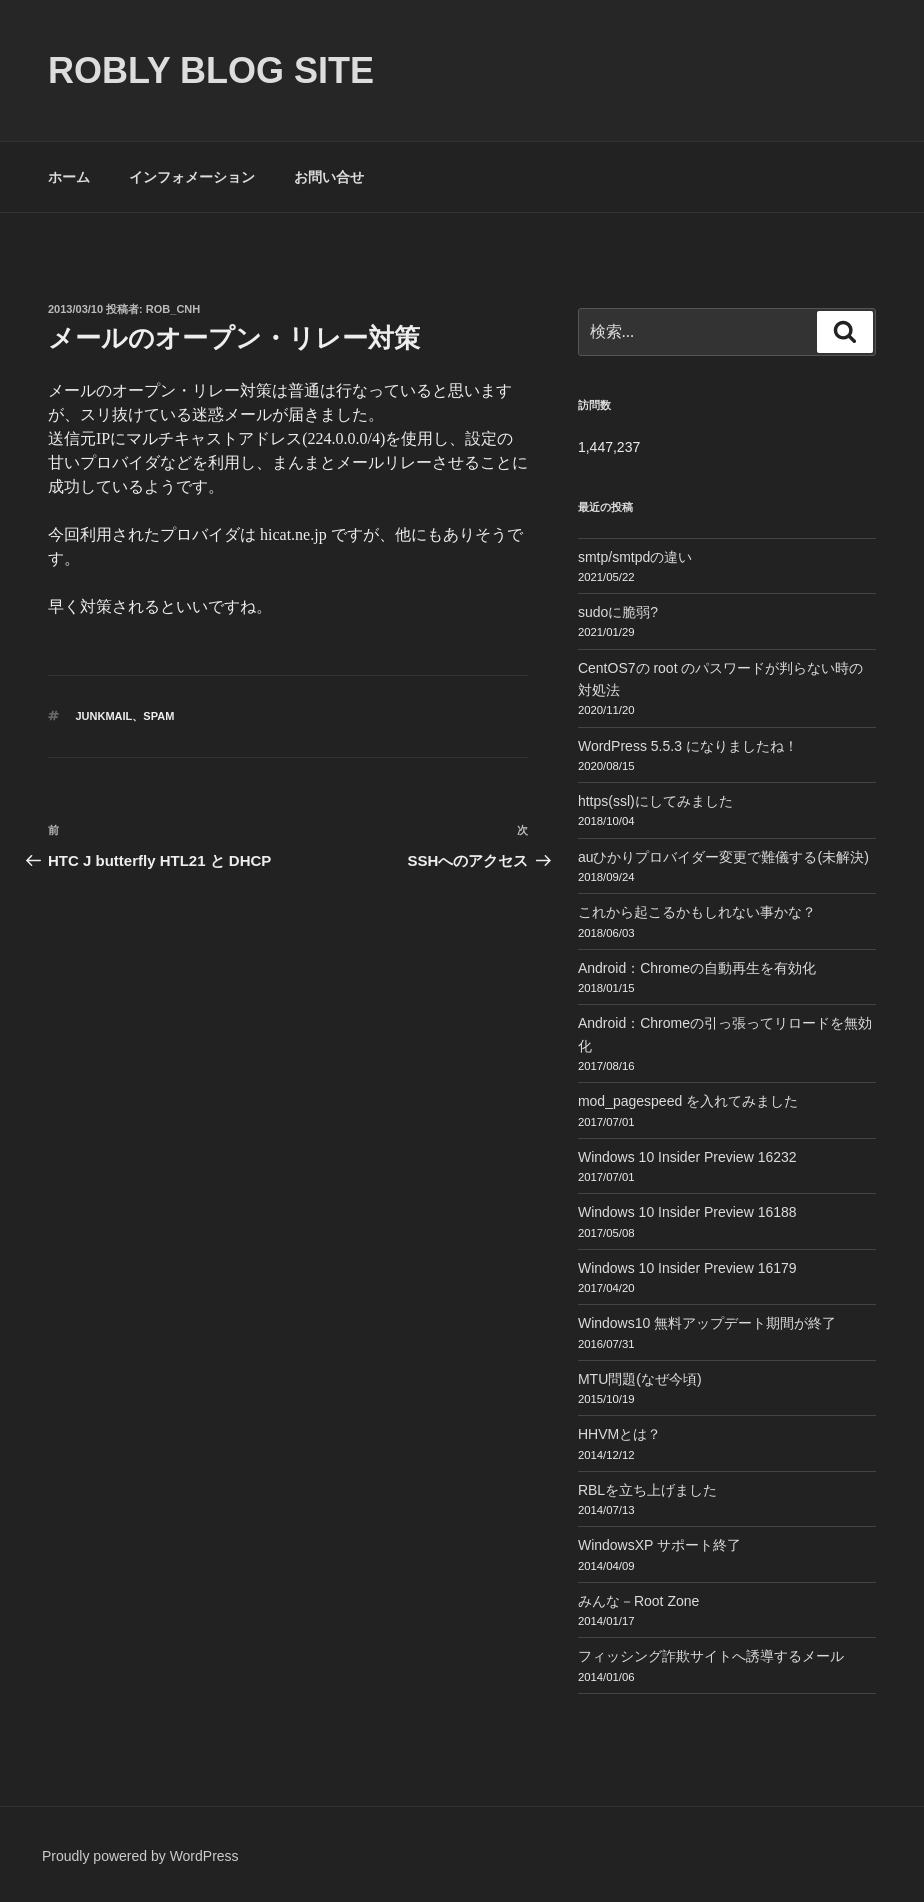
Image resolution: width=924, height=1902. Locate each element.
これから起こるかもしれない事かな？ (697, 912)
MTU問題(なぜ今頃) (640, 1379)
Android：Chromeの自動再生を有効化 (697, 968)
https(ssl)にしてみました (655, 801)
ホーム (69, 177)
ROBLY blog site (211, 70)
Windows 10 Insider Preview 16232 (687, 1157)
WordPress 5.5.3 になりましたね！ (688, 746)
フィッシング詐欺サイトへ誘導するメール (711, 1656)
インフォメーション (192, 177)
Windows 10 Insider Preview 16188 (687, 1212)
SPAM (158, 716)
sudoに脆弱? (618, 612)
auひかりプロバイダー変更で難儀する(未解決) (723, 857)
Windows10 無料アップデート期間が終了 (707, 1323)
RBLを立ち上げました (647, 1490)
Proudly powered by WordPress (140, 1856)
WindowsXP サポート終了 (659, 1545)
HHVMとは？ (619, 1434)
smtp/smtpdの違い (635, 557)
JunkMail (104, 716)
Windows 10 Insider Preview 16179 (687, 1268)
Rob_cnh (173, 309)
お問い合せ (329, 177)
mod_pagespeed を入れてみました (688, 1101)
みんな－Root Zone (638, 1601)
